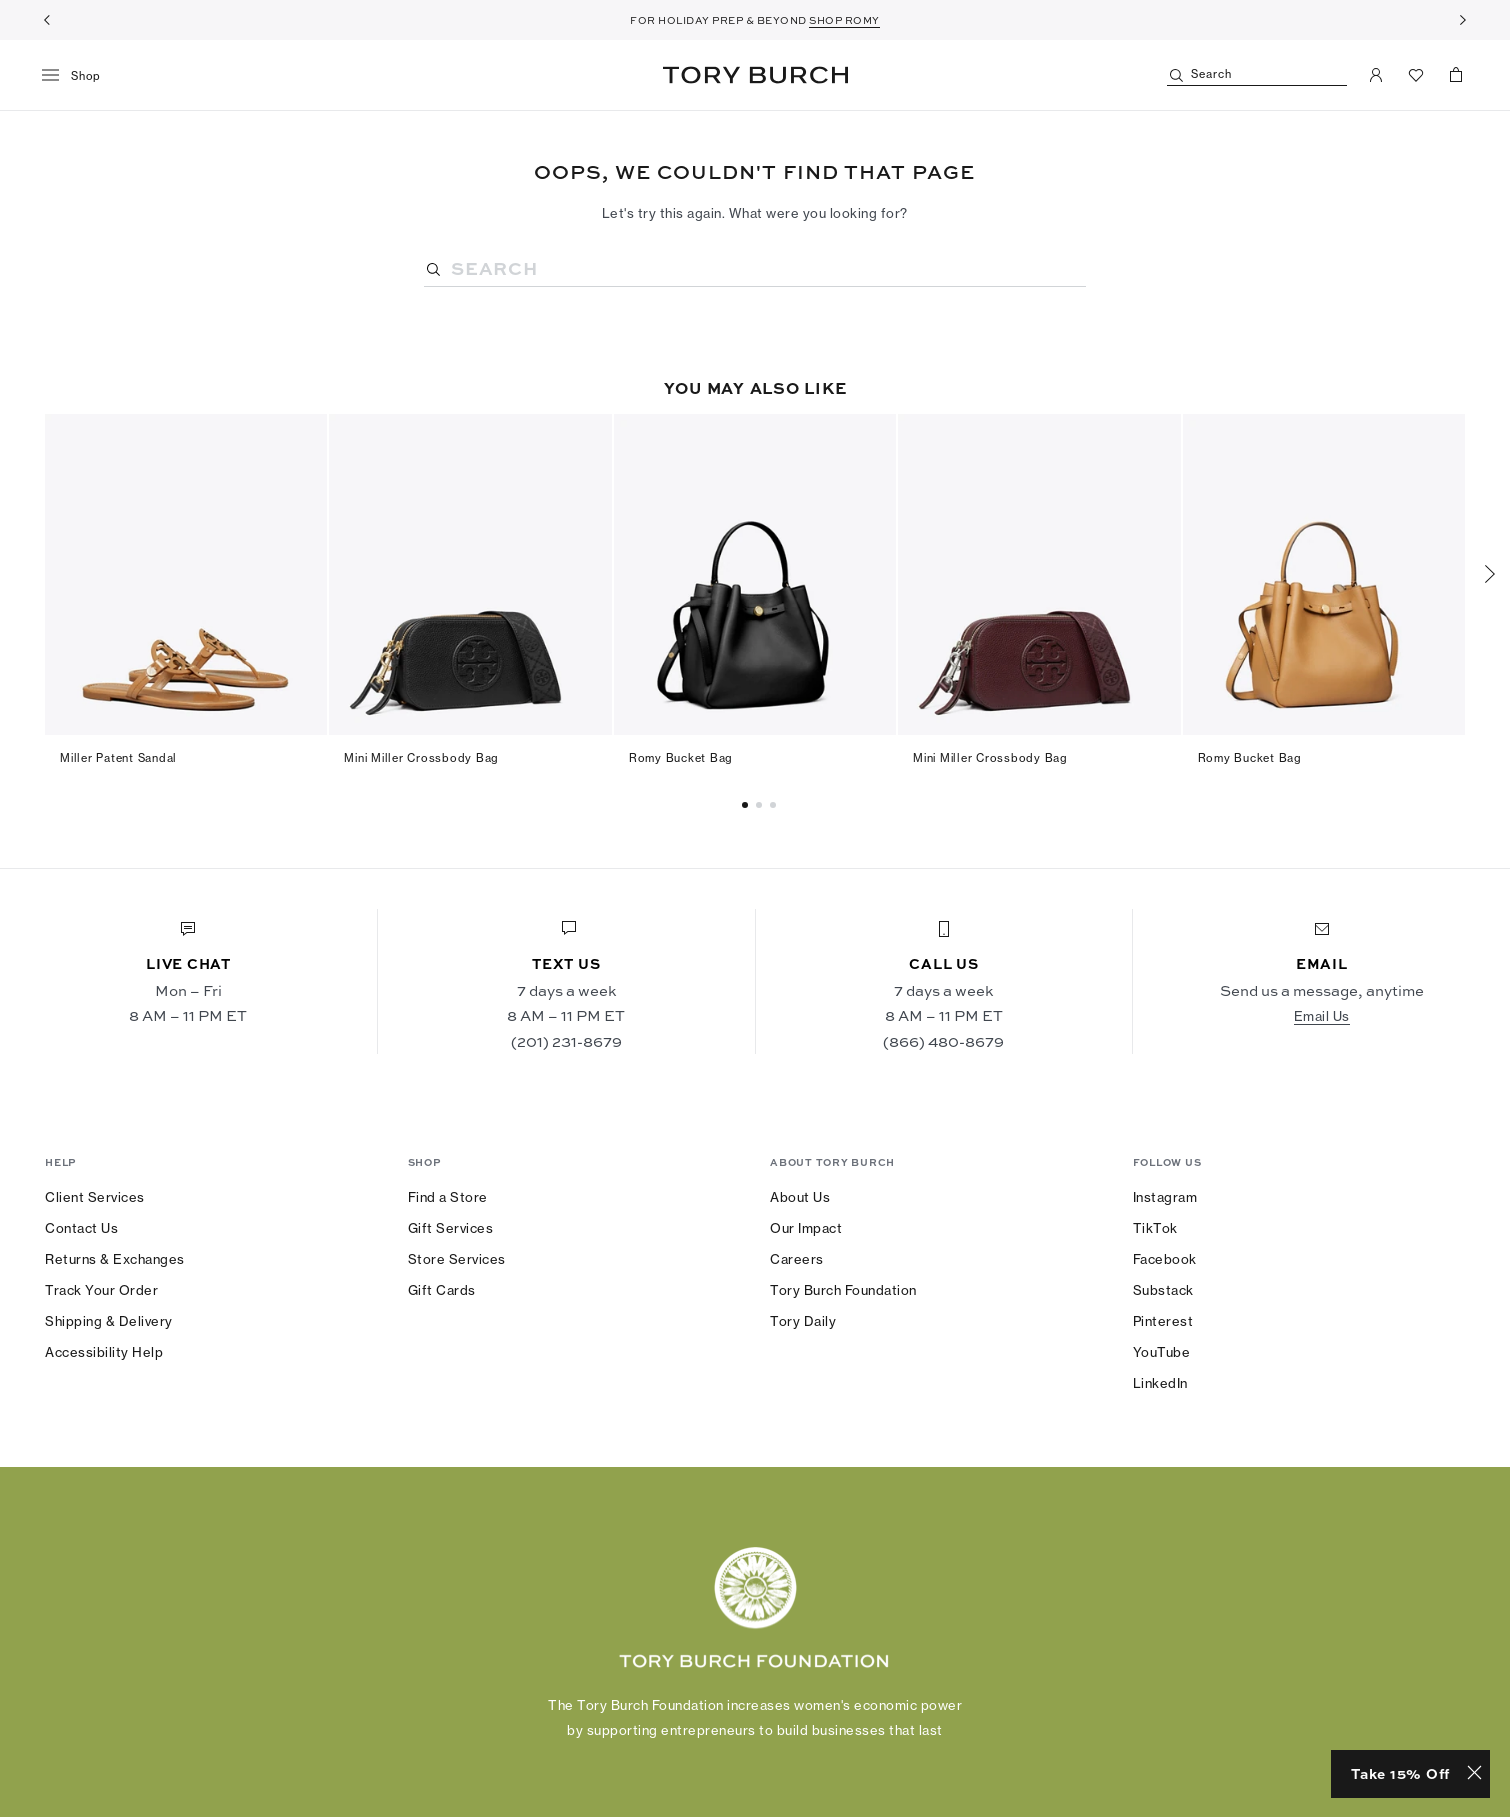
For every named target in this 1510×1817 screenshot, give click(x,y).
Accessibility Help (104, 1352)
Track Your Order (101, 1290)
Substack (1163, 1290)
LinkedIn (1160, 1383)
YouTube (1162, 1352)
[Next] (1463, 20)
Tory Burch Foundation (843, 1290)
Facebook (1165, 1259)
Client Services (95, 1197)
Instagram (1165, 1197)
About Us (800, 1197)
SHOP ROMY (844, 20)
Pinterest (1163, 1321)
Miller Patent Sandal (118, 758)
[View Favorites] (1416, 75)
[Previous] (47, 20)
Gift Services (451, 1228)
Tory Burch (755, 75)
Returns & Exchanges (115, 1259)
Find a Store (448, 1197)
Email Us (1322, 1016)
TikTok (1155, 1228)
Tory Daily (803, 1321)
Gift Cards (442, 1290)
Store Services (457, 1259)
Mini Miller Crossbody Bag (421, 758)
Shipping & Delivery (109, 1321)
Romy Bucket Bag (681, 758)
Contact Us (81, 1228)
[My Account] (1376, 75)
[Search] (1257, 75)
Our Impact (806, 1228)
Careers (797, 1259)
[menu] (78, 76)
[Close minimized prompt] (1474, 1774)
